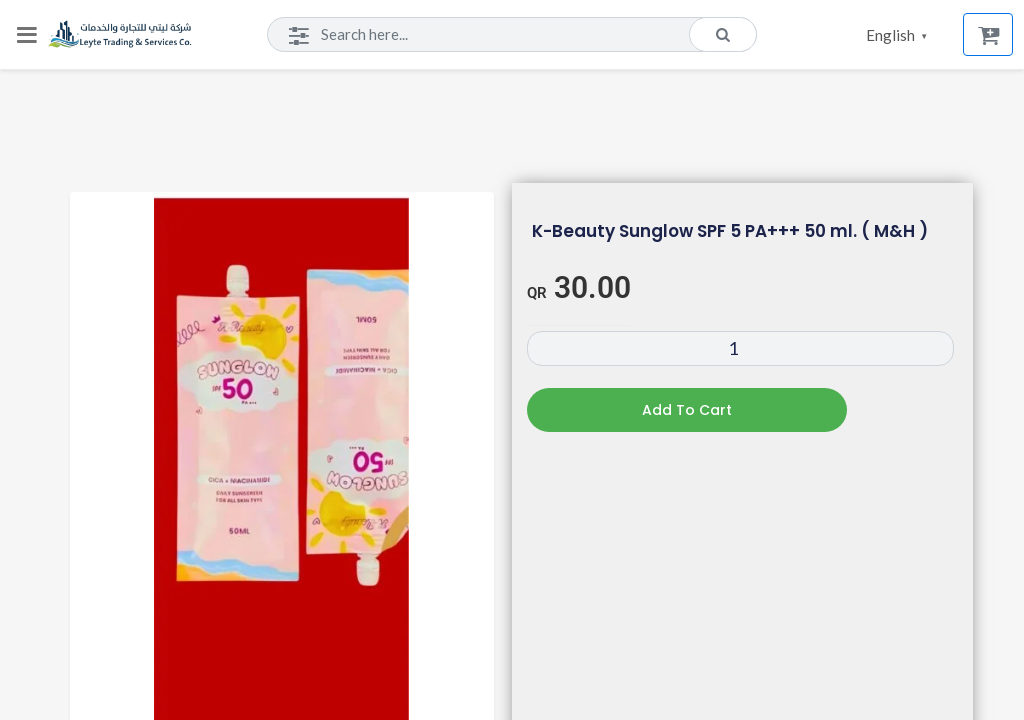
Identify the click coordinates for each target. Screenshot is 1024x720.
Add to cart (687, 410)
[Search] (512, 35)
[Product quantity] (740, 348)
